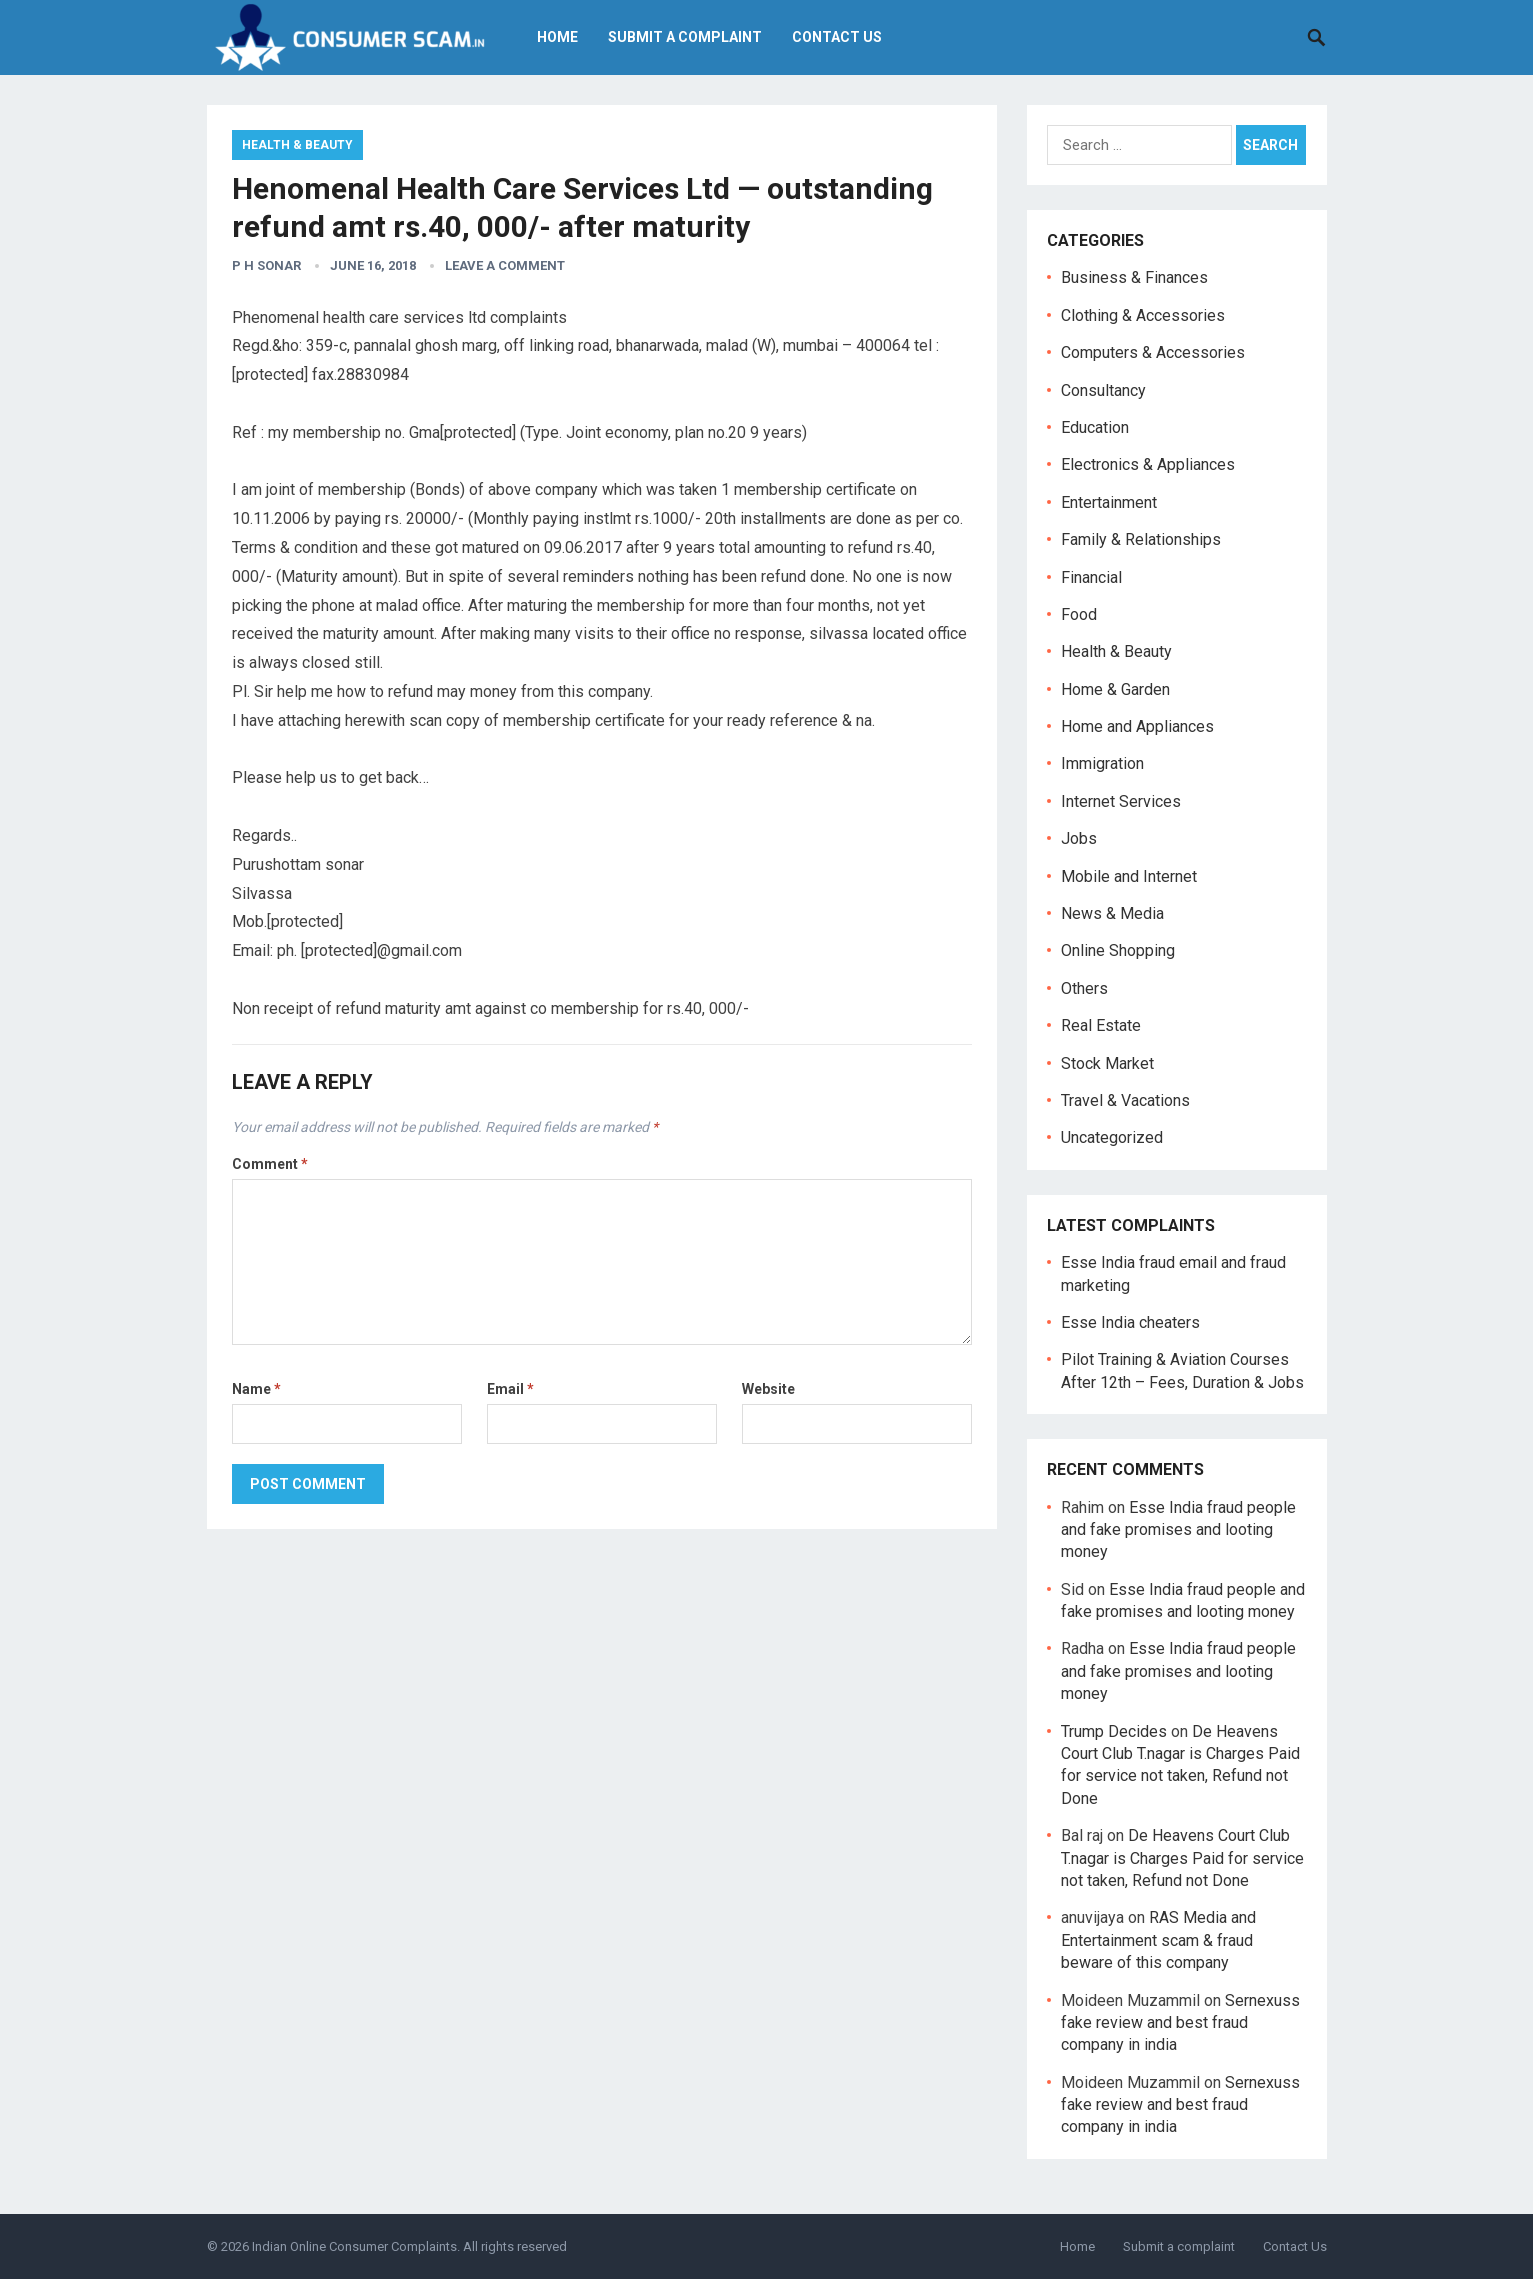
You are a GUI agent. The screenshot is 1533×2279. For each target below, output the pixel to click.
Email (510, 1389)
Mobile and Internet (1129, 876)
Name (256, 1389)
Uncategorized (1112, 1137)
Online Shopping (1118, 950)
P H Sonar (266, 265)
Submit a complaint (691, 37)
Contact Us (843, 37)
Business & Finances (1134, 277)
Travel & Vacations (1125, 1100)
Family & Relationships (1141, 539)
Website (768, 1389)
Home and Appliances (1137, 726)
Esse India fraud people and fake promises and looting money (1178, 1530)
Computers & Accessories (1153, 352)
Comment (270, 1164)
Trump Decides (1114, 1731)
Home (563, 37)
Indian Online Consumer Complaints (354, 2246)
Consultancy (1103, 390)
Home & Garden (1115, 689)
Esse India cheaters (1130, 1322)
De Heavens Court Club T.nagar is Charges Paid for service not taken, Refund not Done (1182, 1858)
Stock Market (1107, 1063)
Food (1079, 614)
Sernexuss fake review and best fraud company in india (1180, 2023)
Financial (1091, 577)
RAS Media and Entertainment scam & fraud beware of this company (1158, 1940)
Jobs (1079, 838)
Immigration (1102, 763)
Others (1084, 988)
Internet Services (1121, 801)
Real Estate (1101, 1025)
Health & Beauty (297, 145)
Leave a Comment (505, 265)
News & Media (1112, 913)
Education (1095, 427)
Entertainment (1109, 502)
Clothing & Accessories (1143, 315)
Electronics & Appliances (1148, 464)
